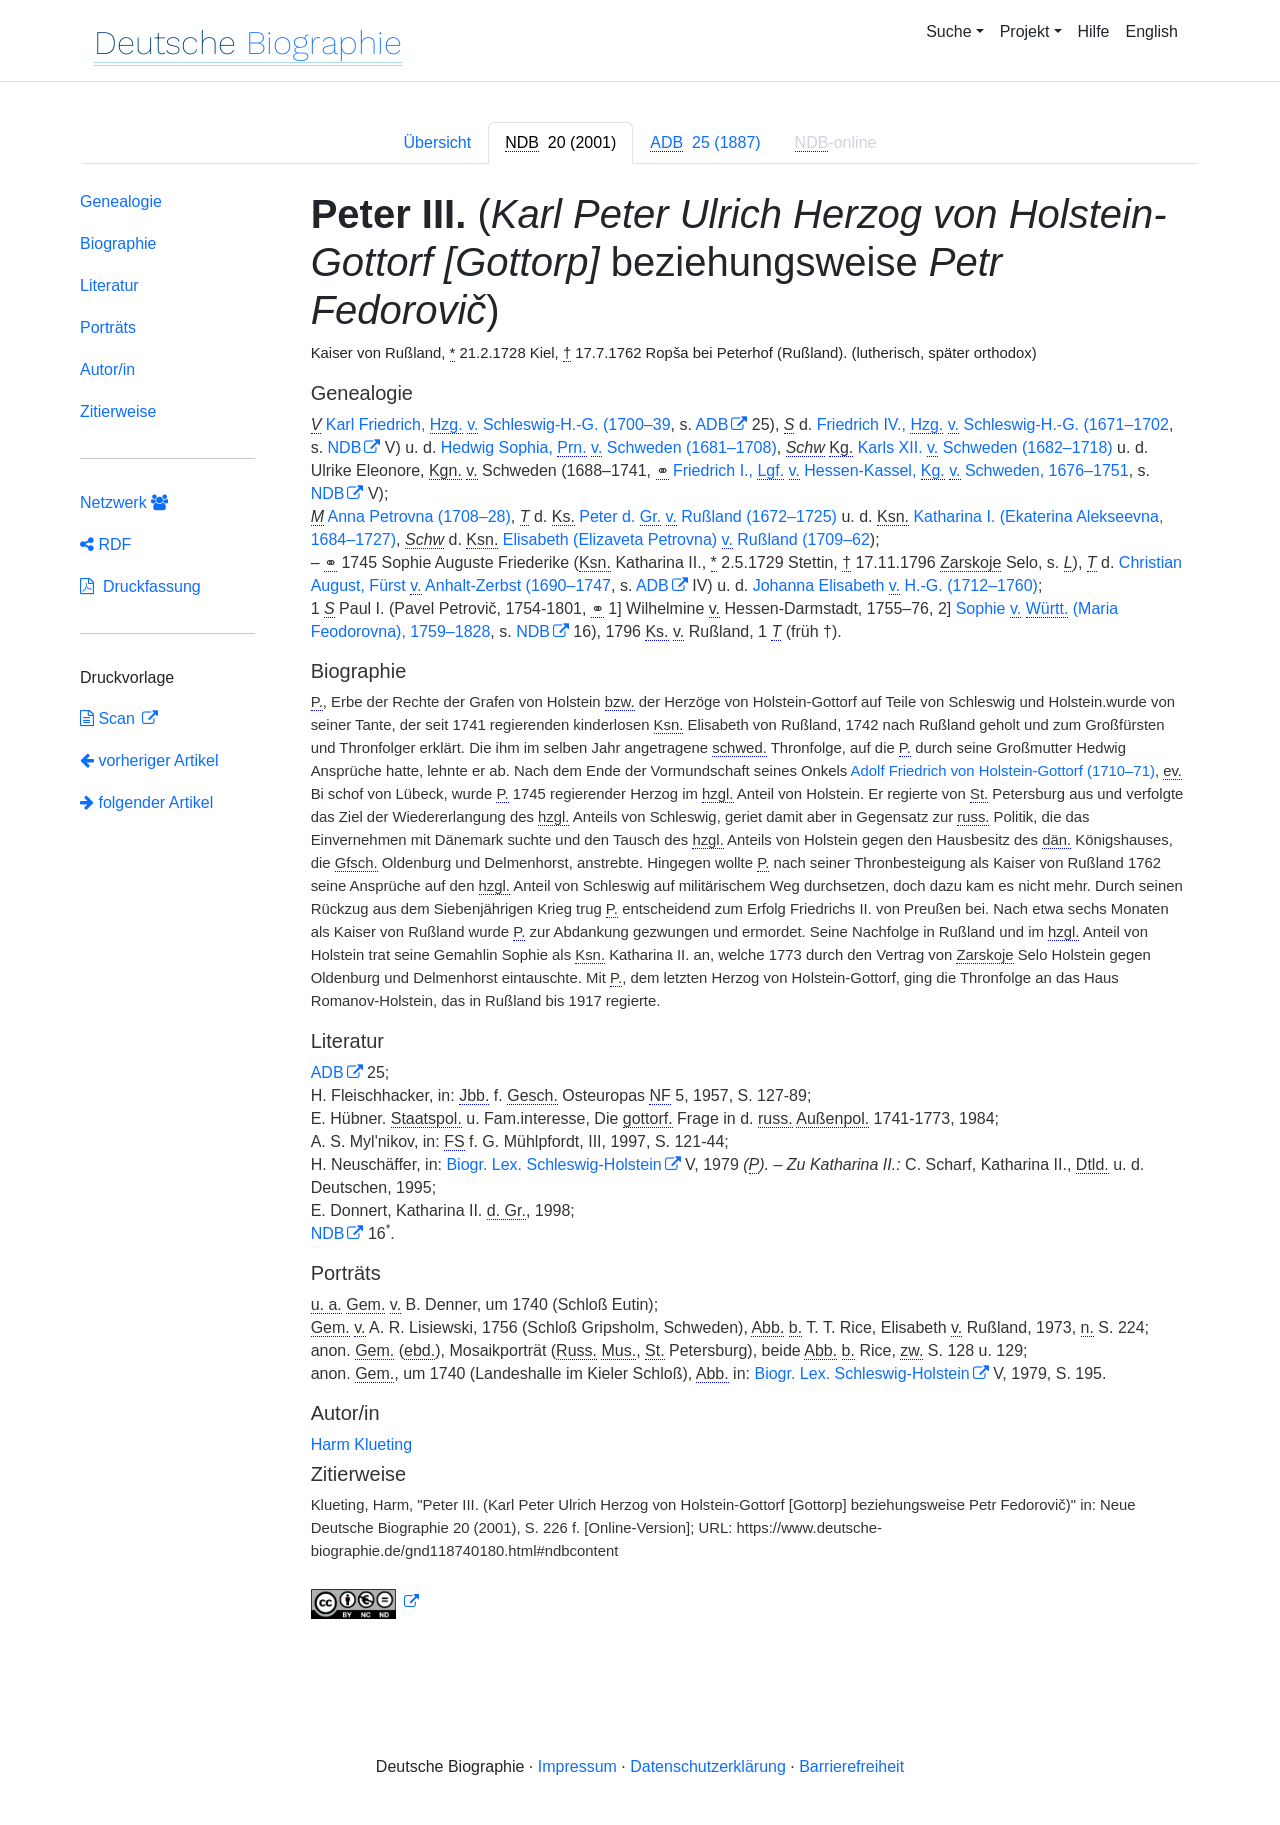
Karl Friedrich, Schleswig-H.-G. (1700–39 (498, 425)
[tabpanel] (640, 909)
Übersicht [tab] (438, 142)
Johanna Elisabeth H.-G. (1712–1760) (895, 586)
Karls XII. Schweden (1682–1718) (985, 448)
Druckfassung (140, 586)
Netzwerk (124, 502)
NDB (345, 447)
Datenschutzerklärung (708, 1766)
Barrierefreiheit (851, 1766)
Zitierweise (118, 411)
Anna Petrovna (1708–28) (419, 516)
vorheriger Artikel (149, 760)
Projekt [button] (1025, 31)
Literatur (109, 285)
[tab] (560, 143)
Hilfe (1094, 31)
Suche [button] (948, 31)
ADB (711, 424)
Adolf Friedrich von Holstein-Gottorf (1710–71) (1003, 771)
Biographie (118, 243)
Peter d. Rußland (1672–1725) (708, 517)
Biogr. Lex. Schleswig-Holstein (553, 1164)
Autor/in (107, 369)
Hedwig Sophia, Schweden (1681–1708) (609, 448)
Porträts (108, 327)
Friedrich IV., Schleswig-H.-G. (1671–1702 (993, 425)
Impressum (577, 1766)
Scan (109, 718)
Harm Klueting (361, 1444)
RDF (105, 544)
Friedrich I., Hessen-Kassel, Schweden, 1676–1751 (901, 471)
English (1152, 31)
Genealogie (121, 201)
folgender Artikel (146, 802)
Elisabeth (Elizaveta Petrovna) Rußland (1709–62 (686, 540)
